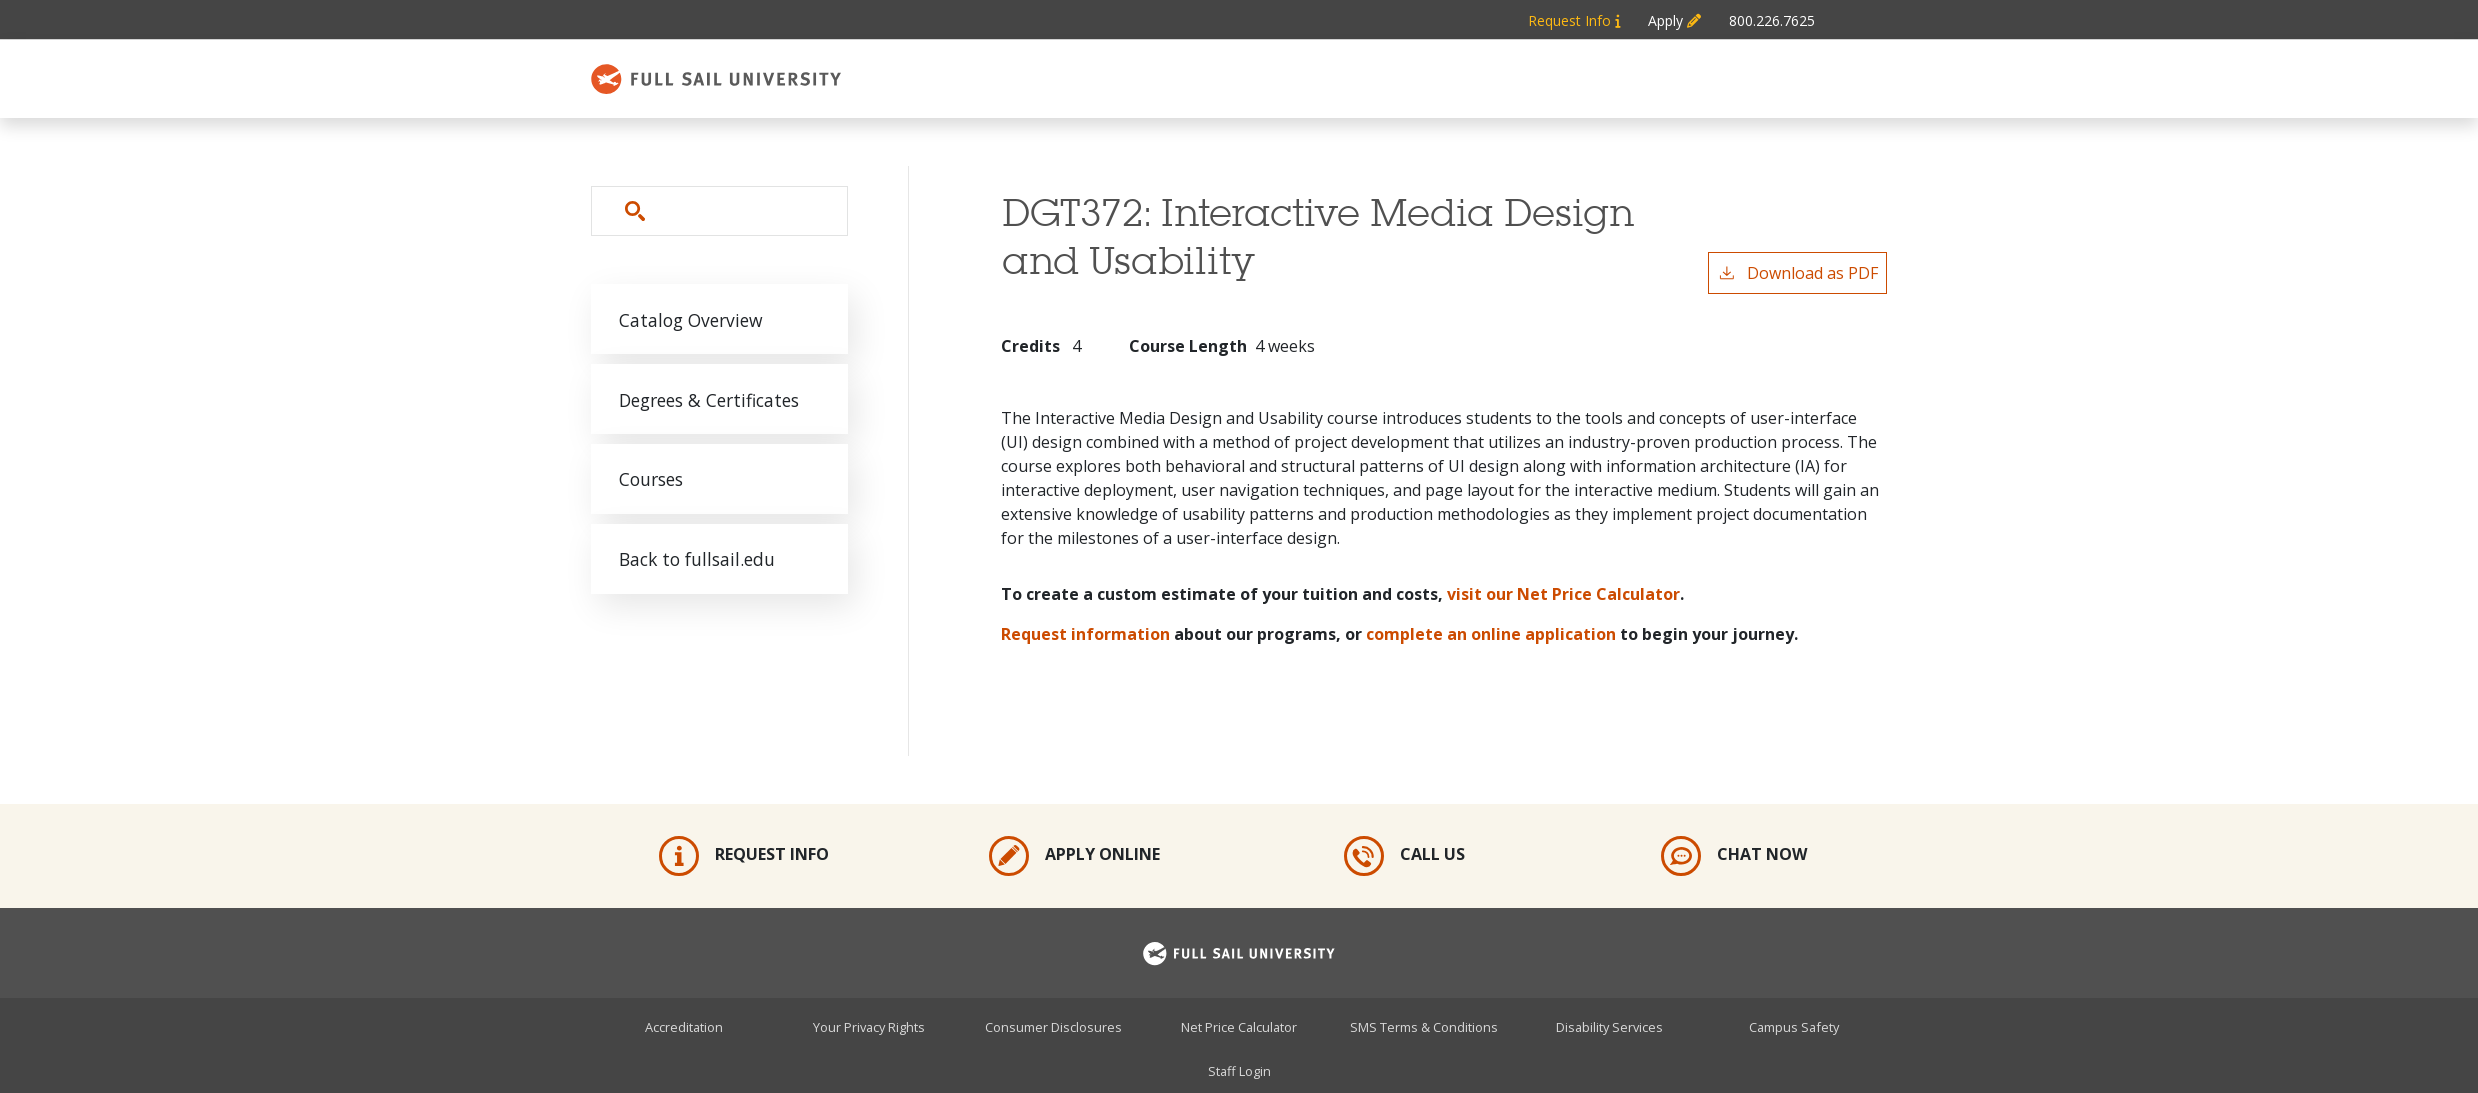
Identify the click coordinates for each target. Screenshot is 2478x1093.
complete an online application (1491, 634)
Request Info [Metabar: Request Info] (1574, 20)
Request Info (744, 856)
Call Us (1404, 856)
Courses (652, 482)
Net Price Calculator (1239, 1026)
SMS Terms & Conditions (1424, 1026)
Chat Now (1734, 856)
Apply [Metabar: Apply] (1674, 20)
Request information (1085, 634)
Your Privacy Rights (869, 1026)
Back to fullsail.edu (698, 563)
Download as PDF (1797, 272)
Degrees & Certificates (710, 401)
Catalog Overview (692, 320)
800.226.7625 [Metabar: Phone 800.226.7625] (1772, 20)
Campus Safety (1794, 1026)
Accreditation (684, 1026)
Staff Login (1239, 1071)
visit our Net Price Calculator (1563, 594)
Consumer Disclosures (1053, 1026)
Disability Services (1609, 1026)
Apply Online (1074, 856)
